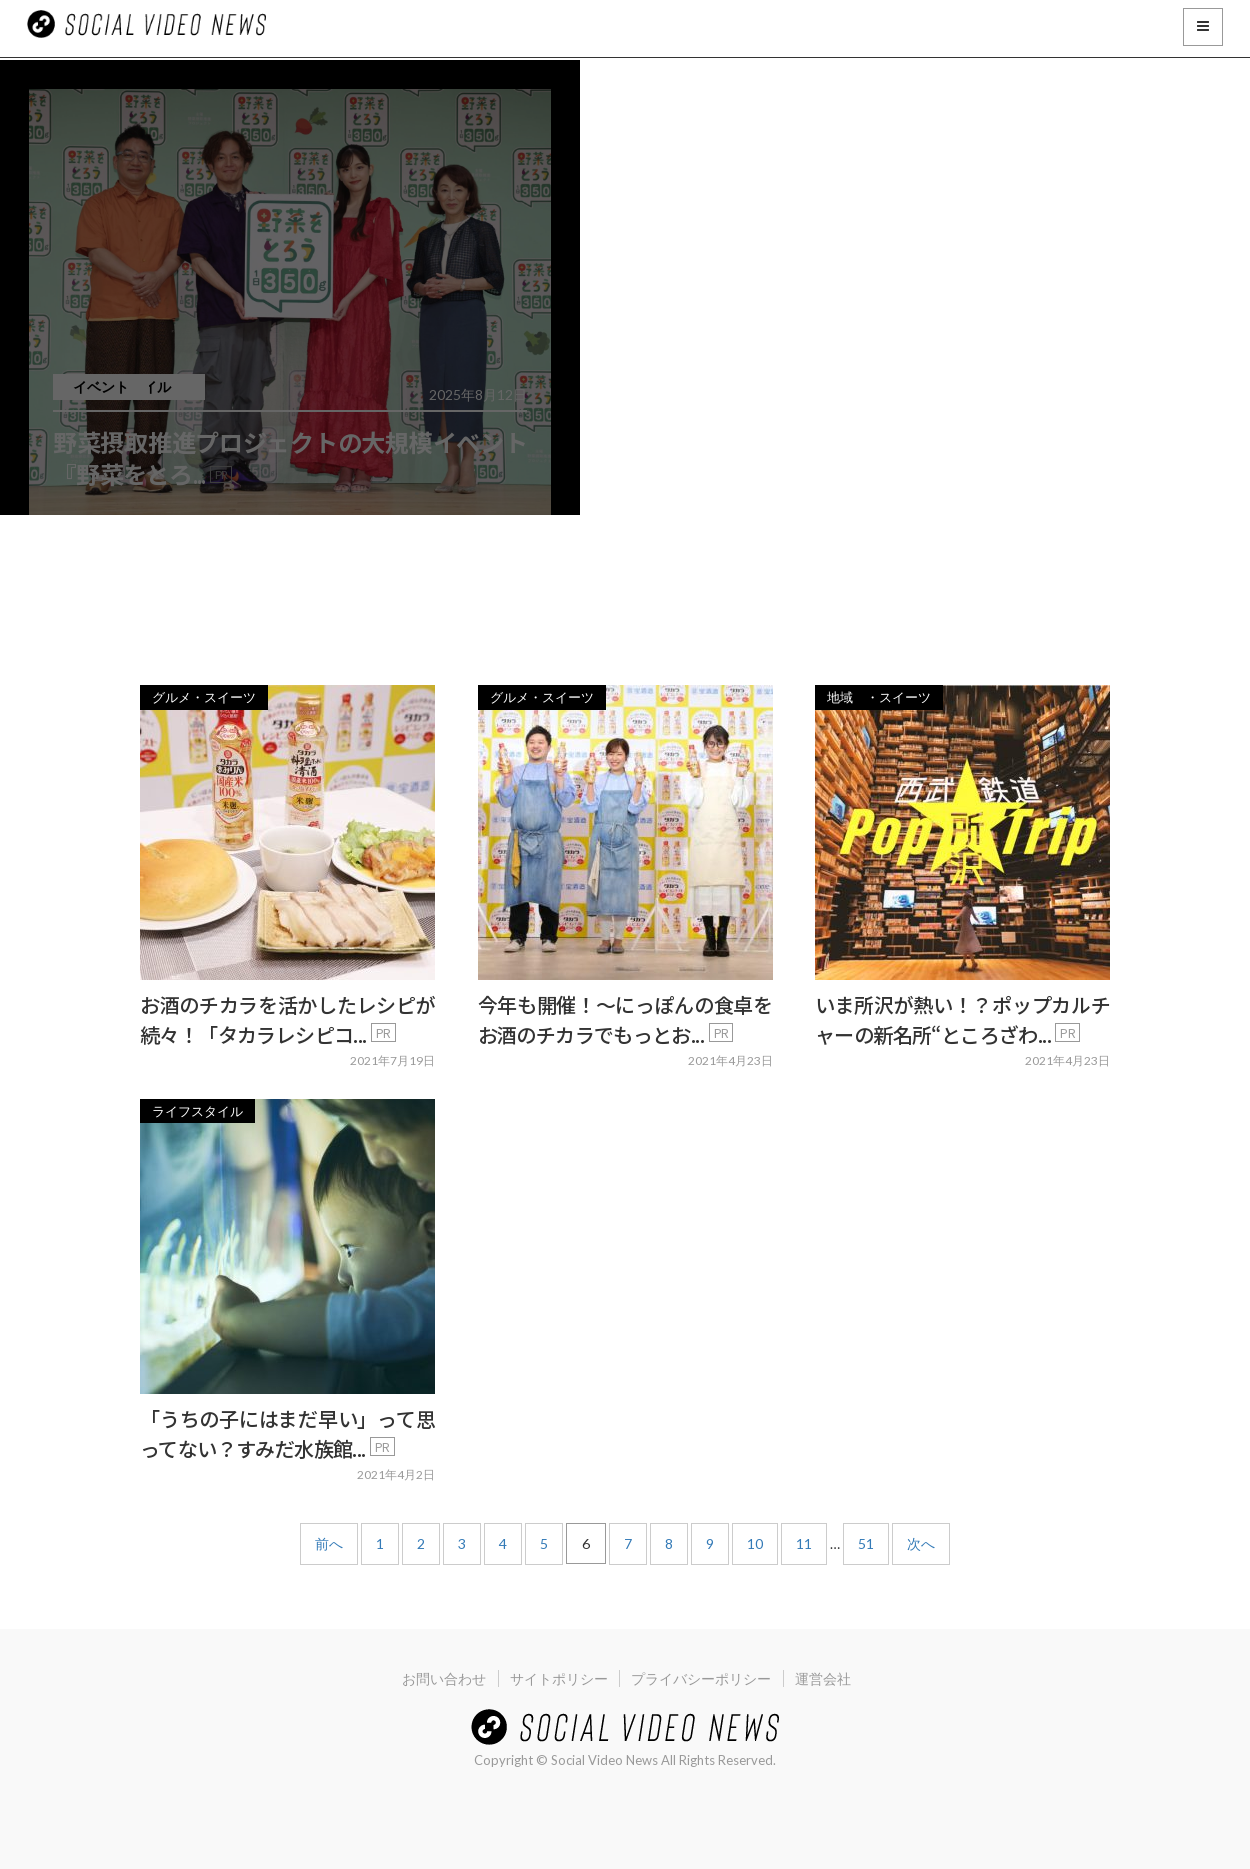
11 (804, 1543)
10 (755, 1543)
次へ (921, 1543)
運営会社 (830, 1678)
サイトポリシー (557, 1678)
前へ (329, 1543)
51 (866, 1543)
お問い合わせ (438, 1678)
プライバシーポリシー (704, 1678)
